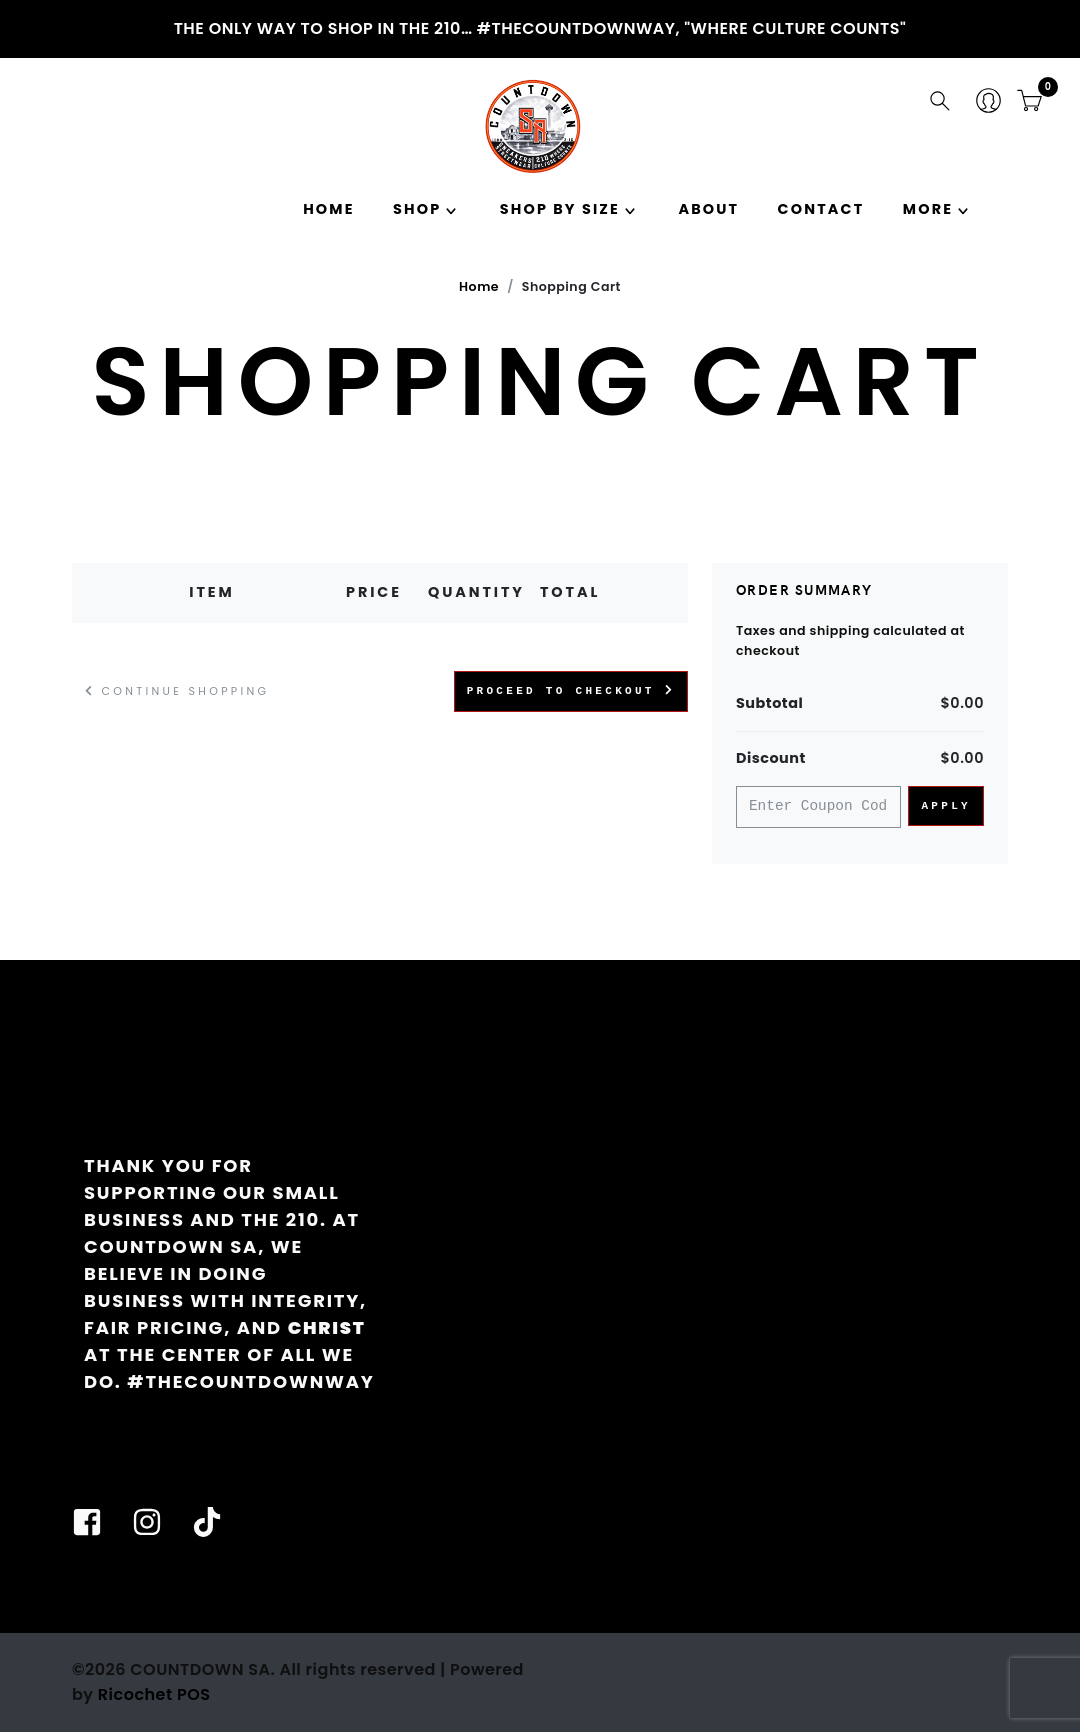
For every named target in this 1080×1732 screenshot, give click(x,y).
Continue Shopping (177, 691)
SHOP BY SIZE (560, 209)
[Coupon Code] (818, 807)
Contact (821, 209)
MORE (928, 209)
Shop (417, 209)
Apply (946, 806)
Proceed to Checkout (571, 690)
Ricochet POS (154, 1694)
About (708, 209)
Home (328, 209)
